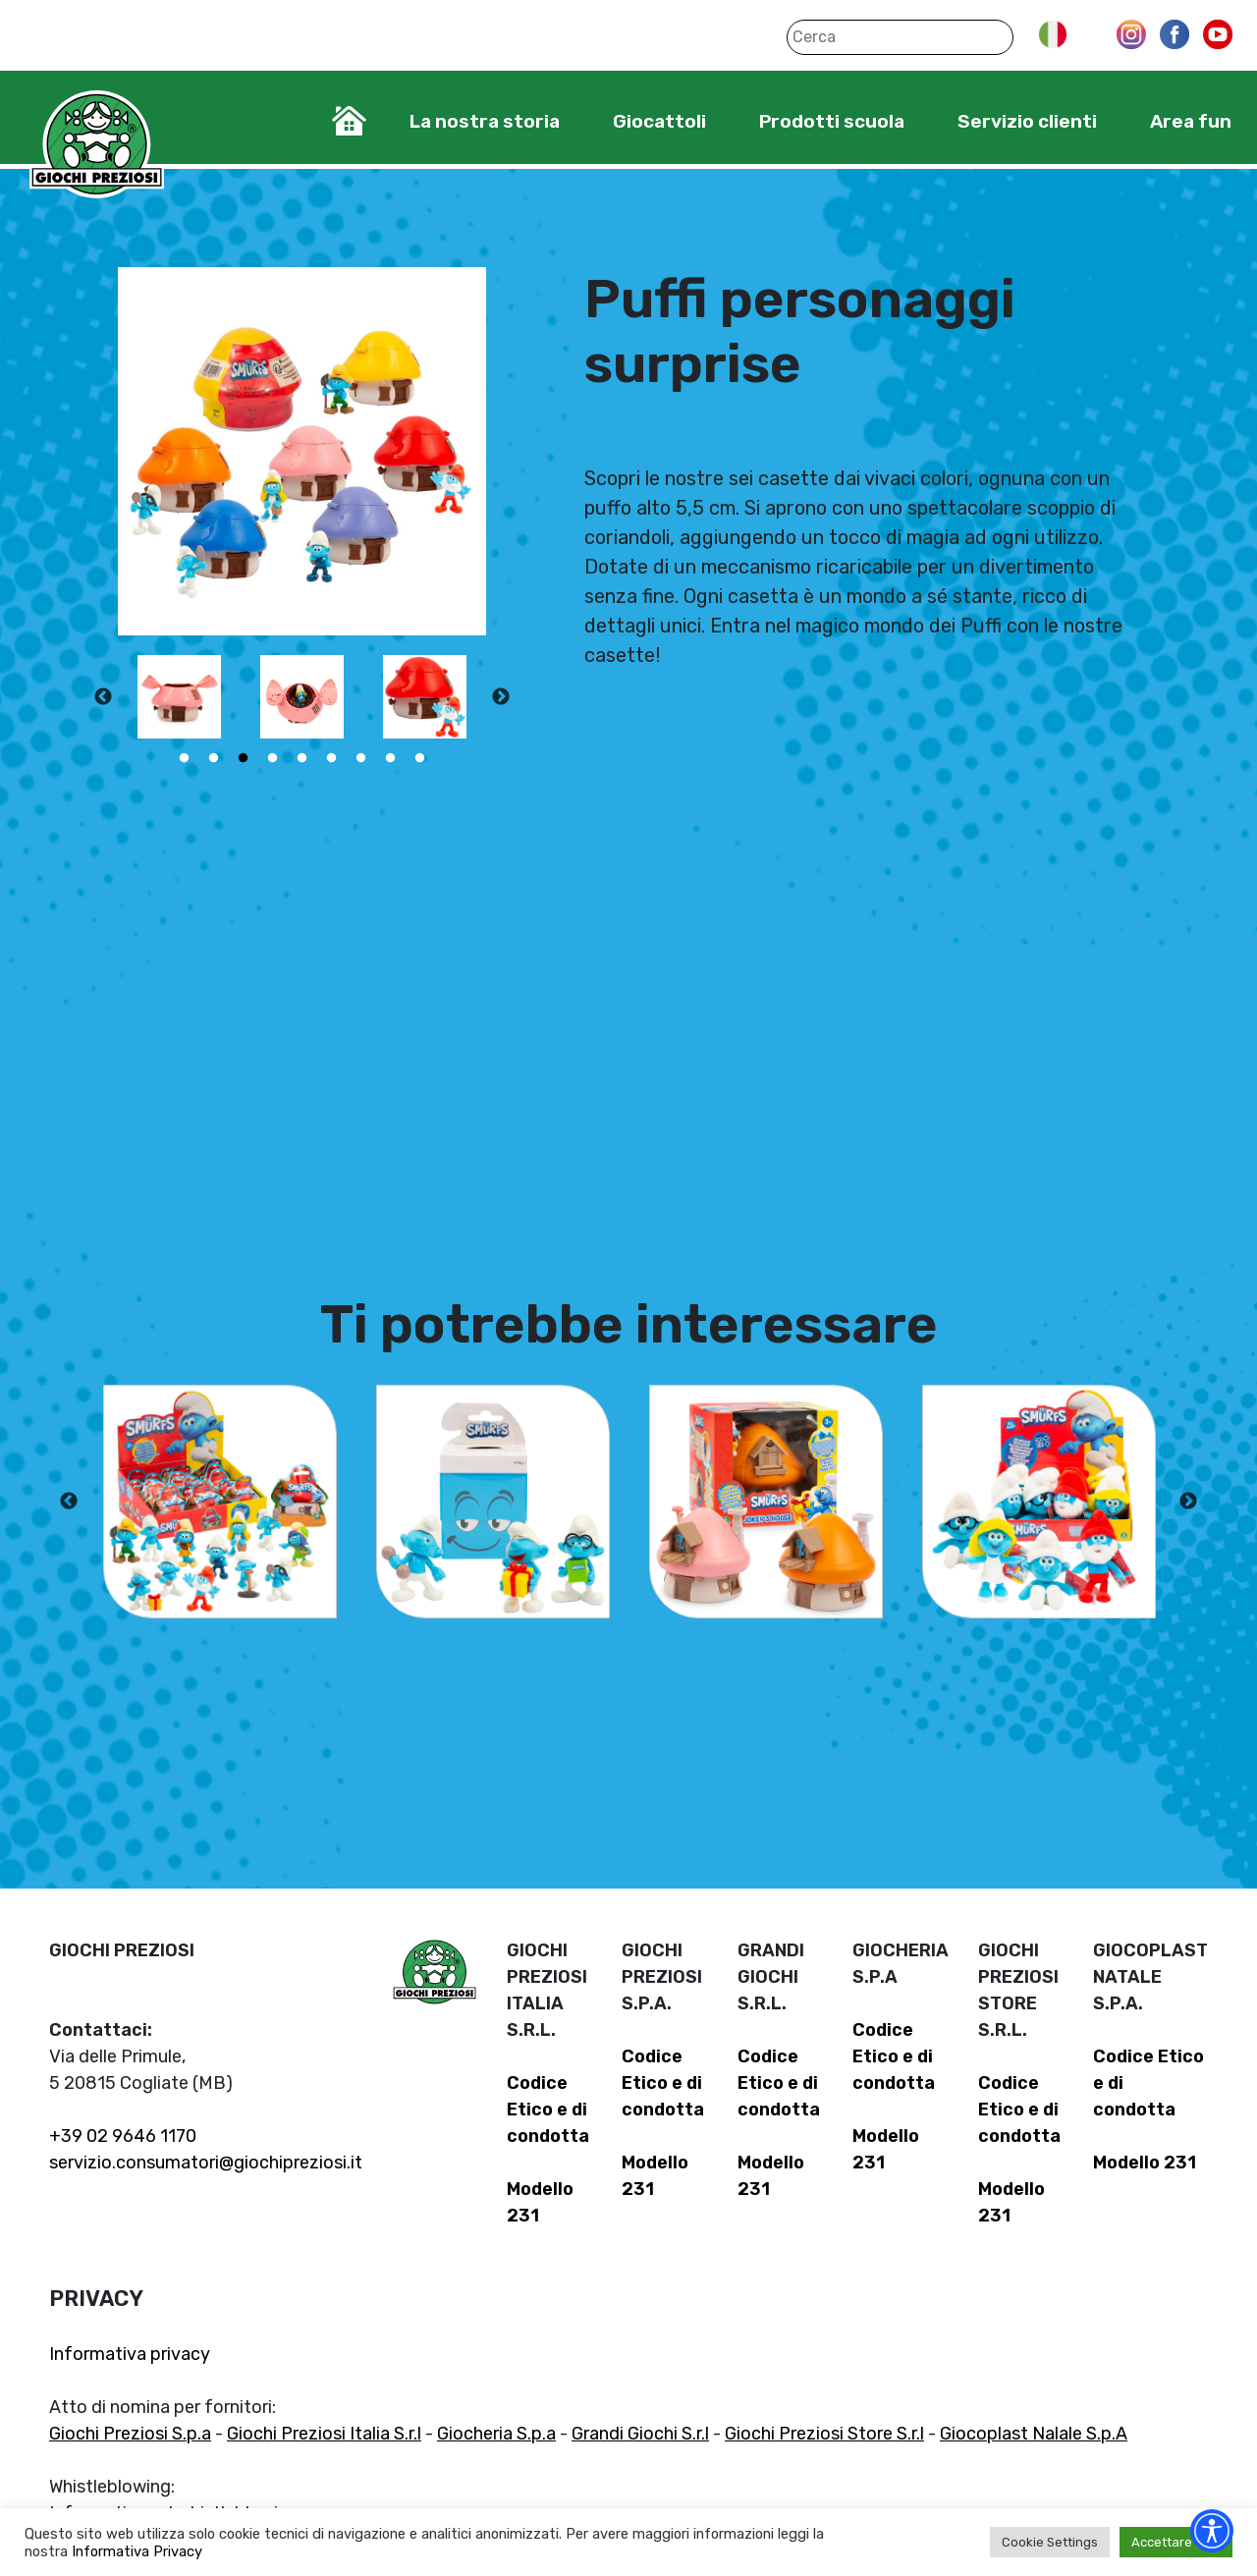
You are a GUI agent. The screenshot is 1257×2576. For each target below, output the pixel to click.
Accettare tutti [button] (1176, 2542)
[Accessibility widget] (1211, 2530)
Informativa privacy (129, 2354)
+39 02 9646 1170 (122, 2136)
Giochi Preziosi (96, 144)
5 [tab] (302, 758)
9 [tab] (420, 758)
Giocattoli (659, 121)
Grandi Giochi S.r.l (640, 2433)
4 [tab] (273, 758)
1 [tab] (184, 758)
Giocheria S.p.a (496, 2433)
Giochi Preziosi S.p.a (130, 2433)
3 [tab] (243, 758)
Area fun (1190, 121)
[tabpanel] (179, 697)
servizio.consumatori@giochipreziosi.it (205, 2162)
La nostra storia (485, 121)
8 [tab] (391, 758)
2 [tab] (214, 758)
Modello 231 (1144, 2162)
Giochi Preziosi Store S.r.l (824, 2433)
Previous (103, 697)
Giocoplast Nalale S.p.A (1033, 2433)
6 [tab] (332, 758)
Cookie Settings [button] (1050, 2542)
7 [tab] (361, 758)
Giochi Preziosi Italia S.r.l (324, 2433)
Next (501, 697)
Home (349, 121)
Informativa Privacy (137, 2551)
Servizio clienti (1027, 121)
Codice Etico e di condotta (548, 2109)
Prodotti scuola (831, 121)
